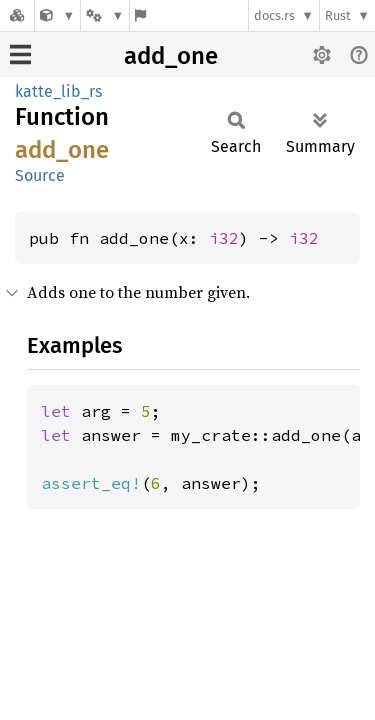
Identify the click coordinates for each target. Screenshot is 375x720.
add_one (171, 56)
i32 (224, 238)
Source (40, 175)
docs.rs (274, 15)
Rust (338, 15)
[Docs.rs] (17, 15)
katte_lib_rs (58, 91)
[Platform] (105, 15)
